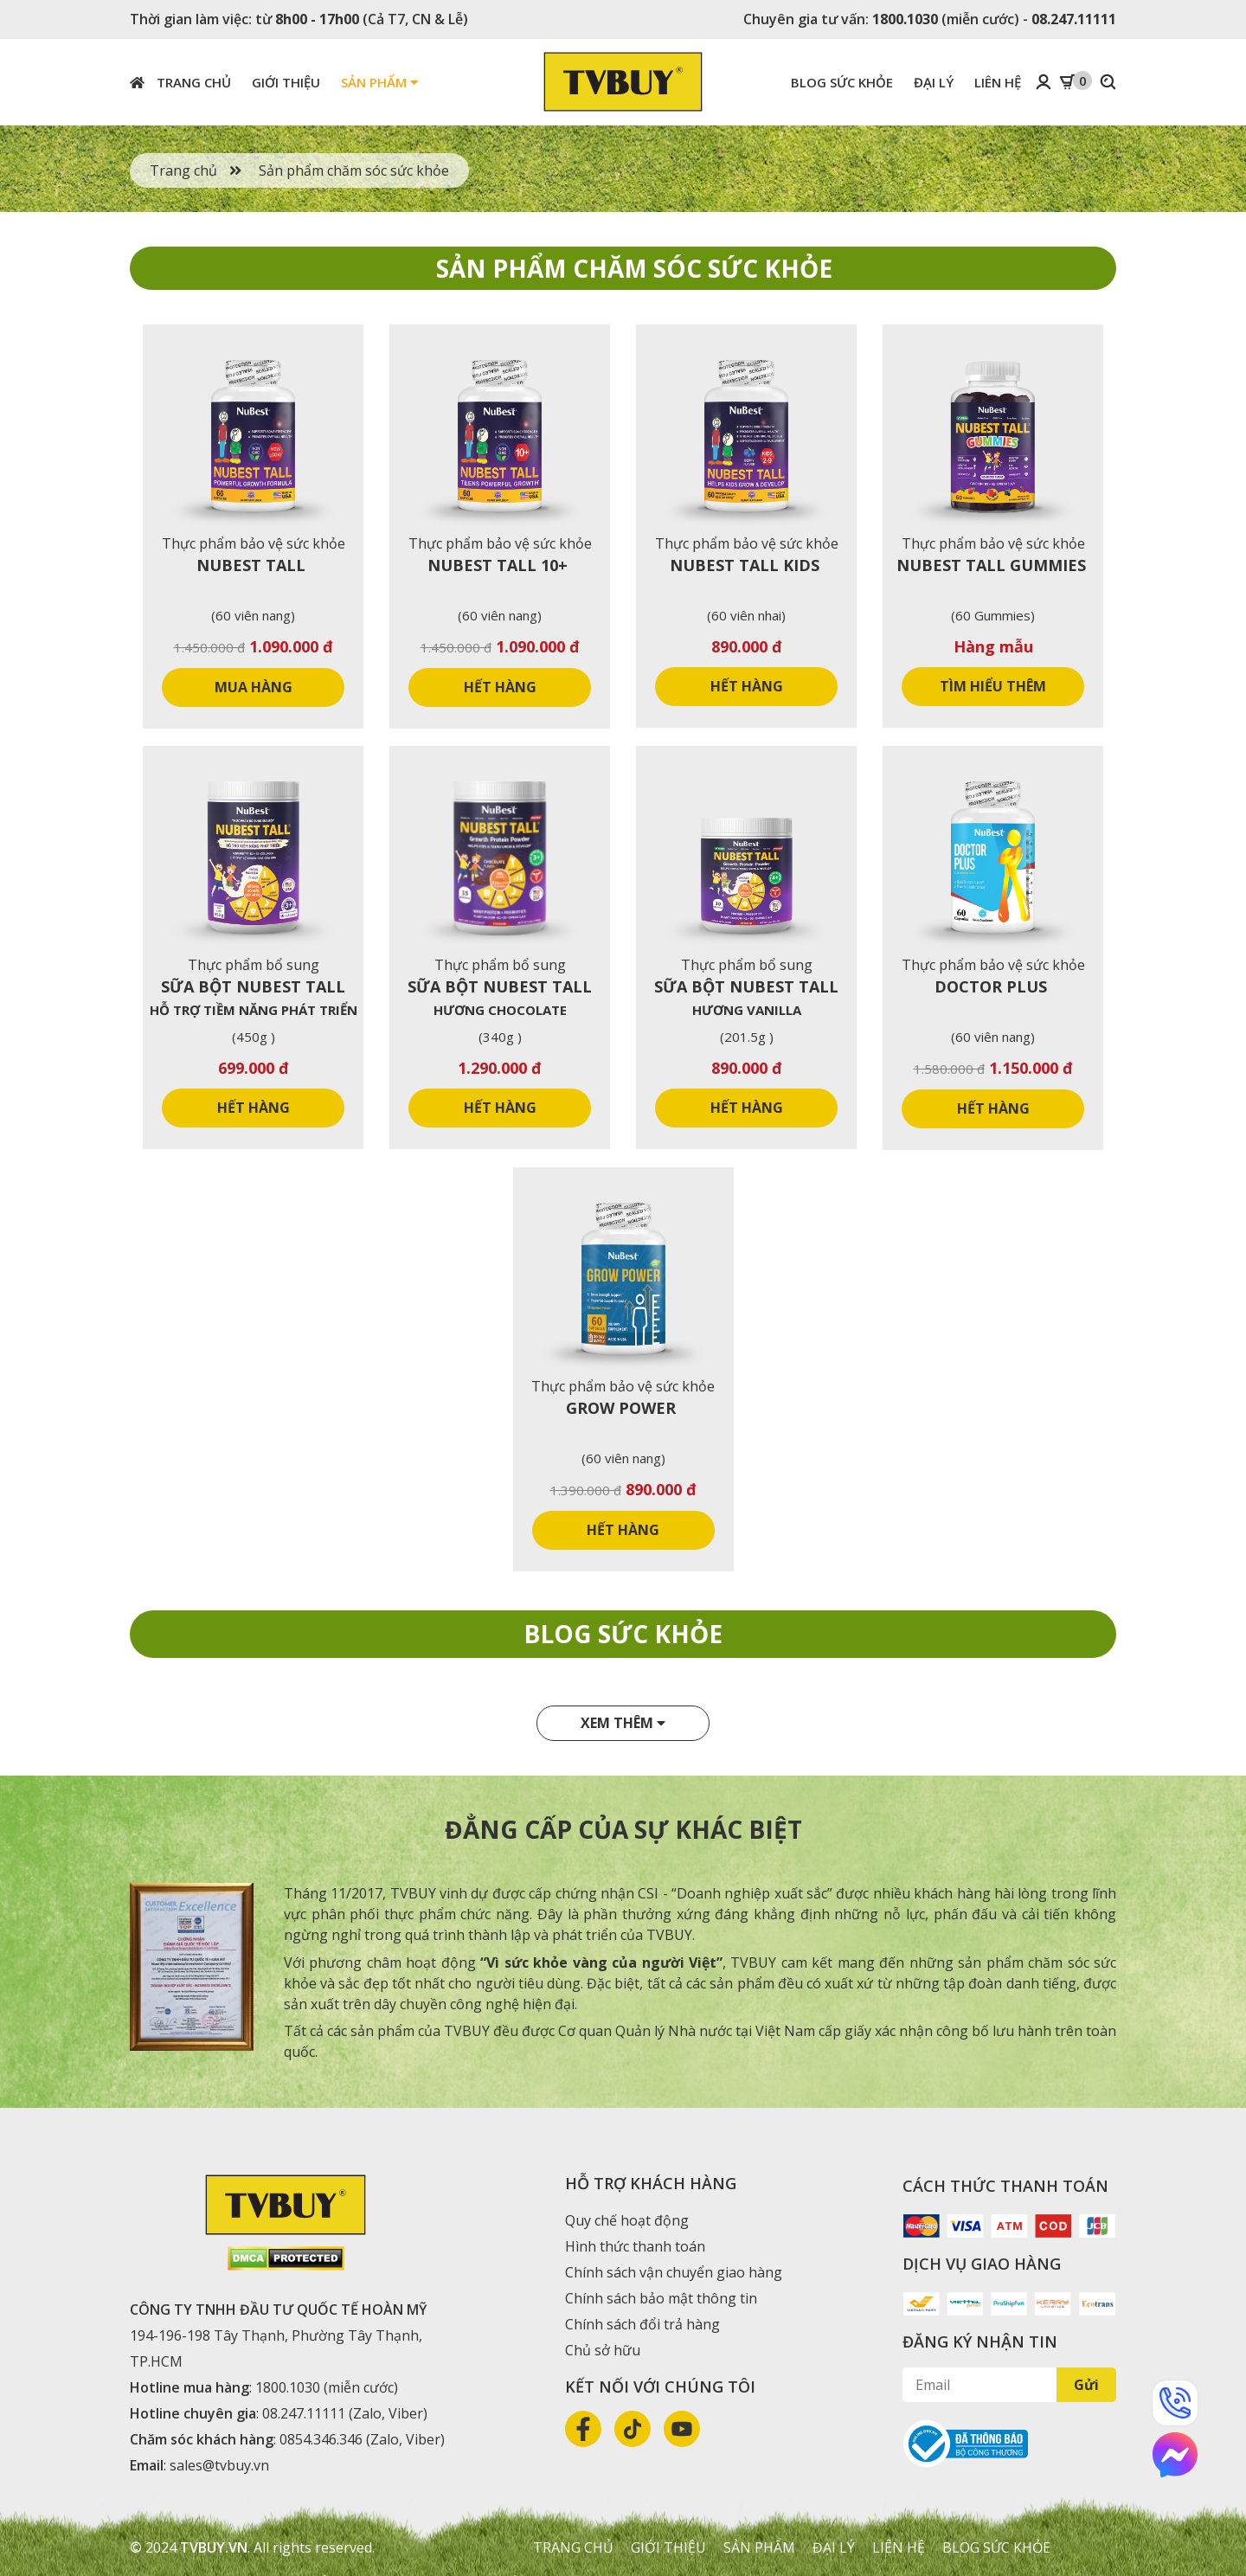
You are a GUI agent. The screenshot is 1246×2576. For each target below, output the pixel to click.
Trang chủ (180, 82)
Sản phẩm (379, 82)
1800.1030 (905, 19)
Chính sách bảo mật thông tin (661, 2298)
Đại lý (934, 82)
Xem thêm (623, 1722)
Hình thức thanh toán (635, 2246)
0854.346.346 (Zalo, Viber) (362, 2439)
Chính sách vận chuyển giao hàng (672, 2272)
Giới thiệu (286, 82)
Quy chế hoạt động (627, 2220)
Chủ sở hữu (602, 2350)
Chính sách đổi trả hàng (642, 2324)
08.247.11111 (1073, 19)
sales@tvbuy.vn (219, 2465)
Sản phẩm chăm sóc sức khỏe (354, 170)
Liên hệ (997, 82)
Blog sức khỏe (842, 82)
